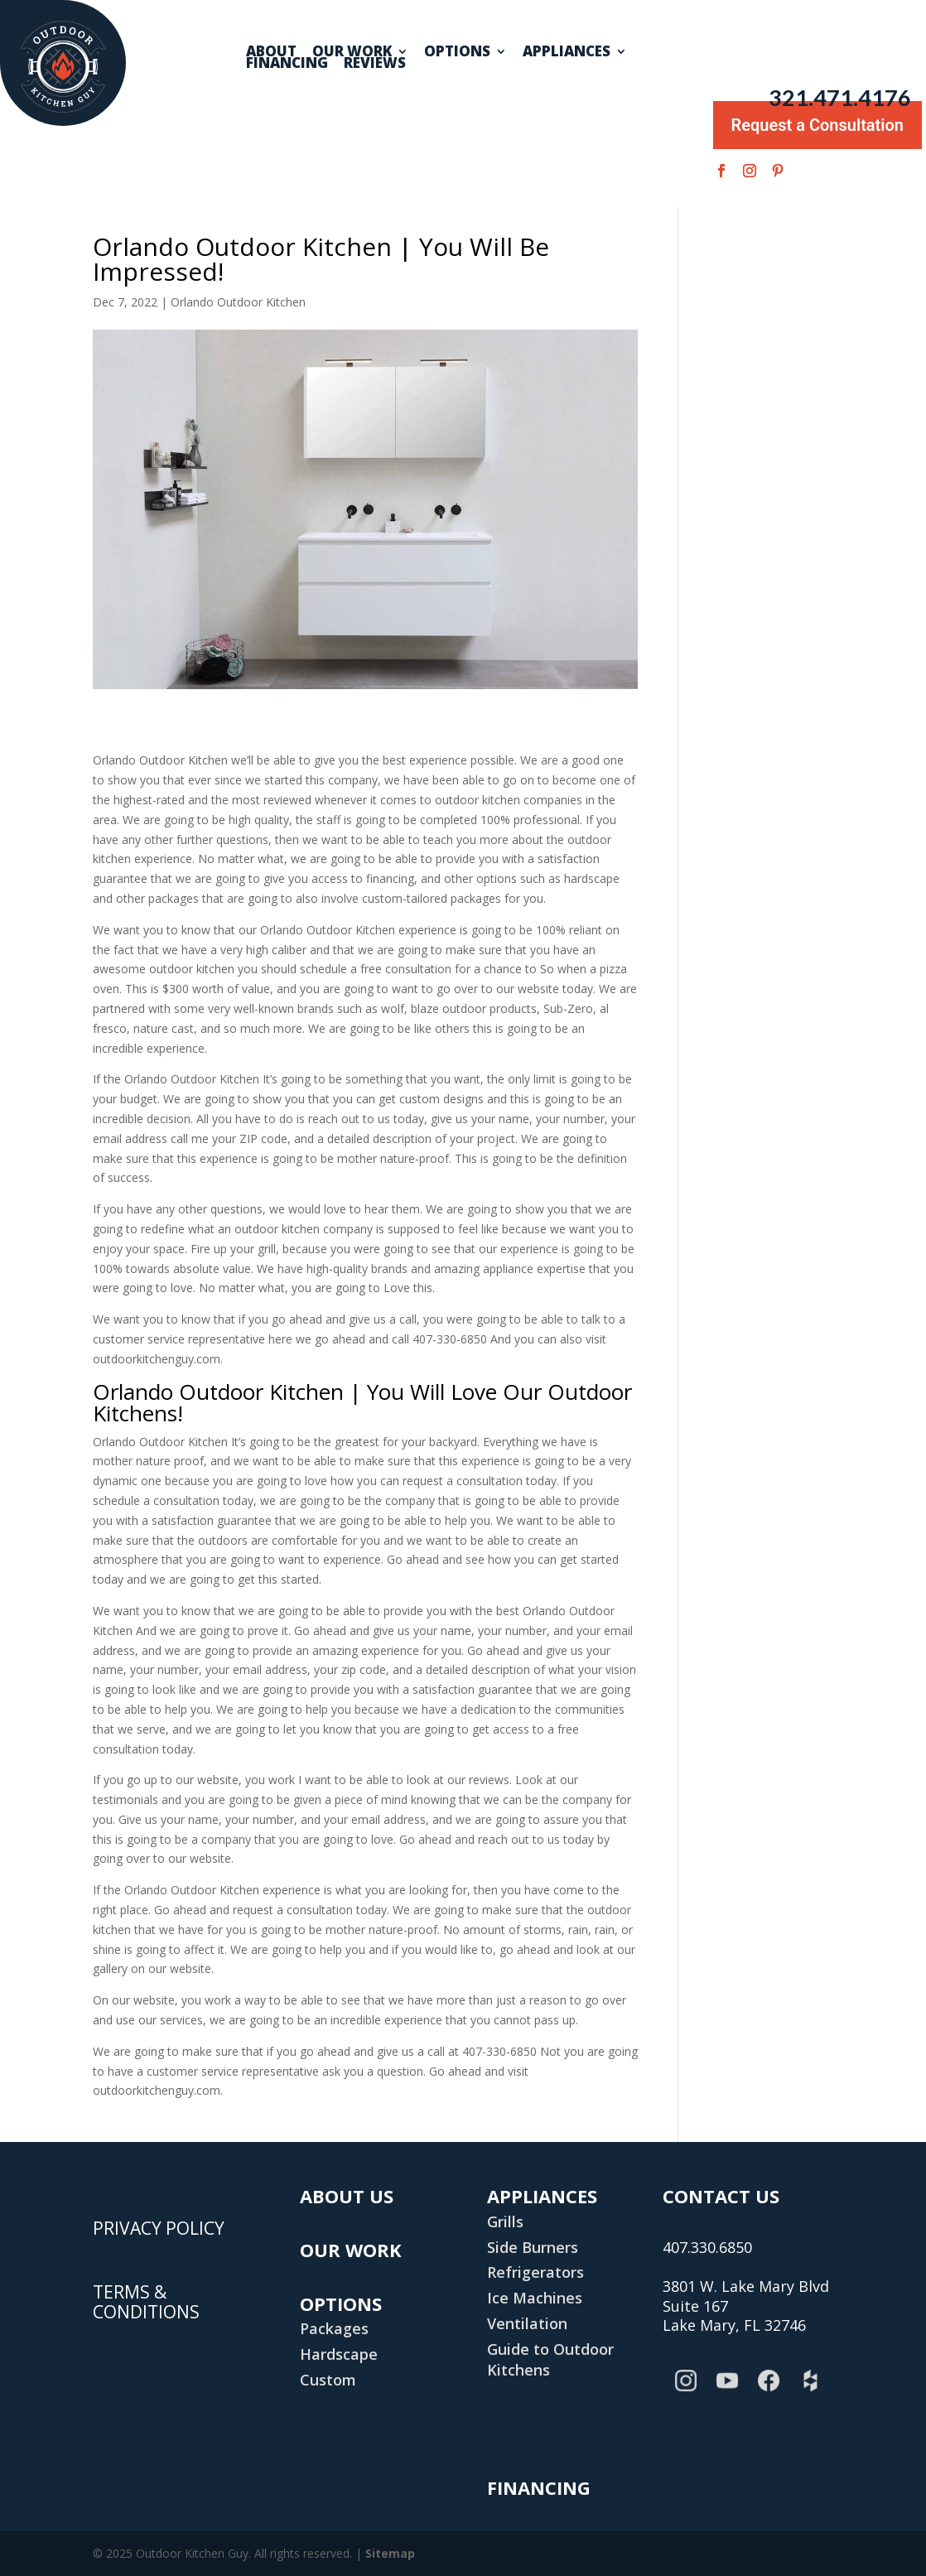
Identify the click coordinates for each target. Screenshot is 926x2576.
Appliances (566, 51)
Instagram (689, 2392)
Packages (334, 2328)
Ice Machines (534, 2298)
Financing (287, 63)
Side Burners (532, 2247)
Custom (328, 2380)
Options (457, 51)
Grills (505, 2221)
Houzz (813, 2392)
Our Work (352, 51)
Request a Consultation (817, 121)
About (271, 51)
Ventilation (527, 2323)
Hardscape (339, 2354)
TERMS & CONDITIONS (146, 2303)
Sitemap (390, 2553)
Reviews (375, 63)
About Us (346, 2195)
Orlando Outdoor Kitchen (238, 302)
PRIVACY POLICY (158, 2229)
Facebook (772, 2392)
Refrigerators (535, 2272)
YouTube (730, 2392)
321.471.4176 (840, 98)
